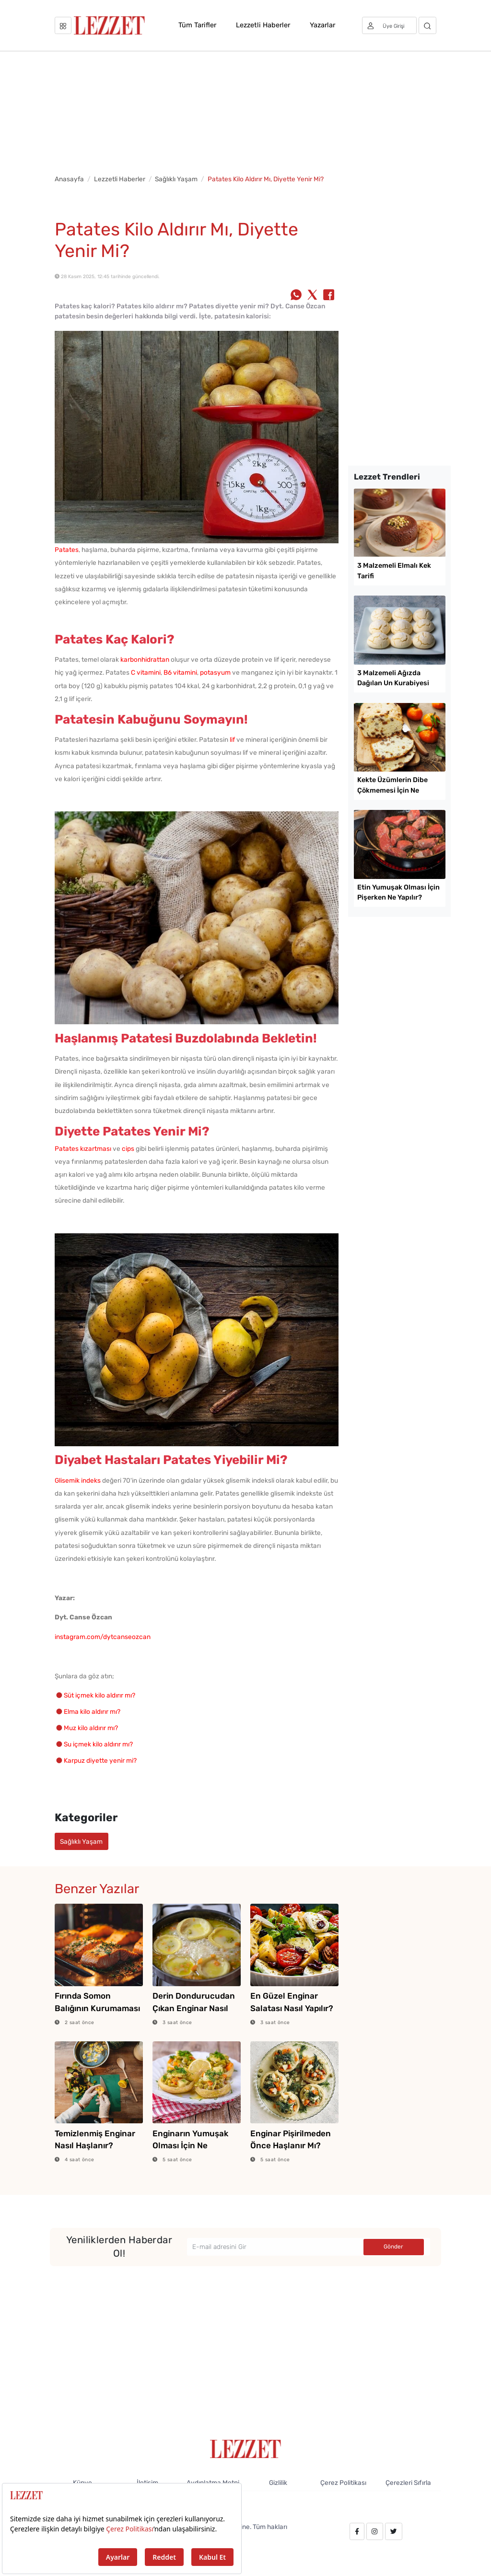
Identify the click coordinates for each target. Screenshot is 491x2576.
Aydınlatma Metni (213, 2482)
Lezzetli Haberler (263, 25)
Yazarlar (322, 25)
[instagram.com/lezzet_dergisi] (374, 2531)
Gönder (393, 2246)
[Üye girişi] (389, 25)
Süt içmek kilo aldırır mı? (99, 1695)
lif (232, 739)
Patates (67, 549)
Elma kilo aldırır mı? (92, 1711)
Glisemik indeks (78, 1480)
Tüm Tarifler (197, 25)
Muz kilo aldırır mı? (91, 1728)
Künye (82, 2482)
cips (128, 1148)
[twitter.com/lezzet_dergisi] (393, 2531)
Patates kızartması (83, 1148)
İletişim (147, 2482)
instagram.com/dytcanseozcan (103, 1636)
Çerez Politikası (343, 2482)
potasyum (215, 672)
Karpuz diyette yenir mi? (100, 1760)
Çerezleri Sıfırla (408, 2482)
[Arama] (427, 25)
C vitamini (146, 672)
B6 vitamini (180, 672)
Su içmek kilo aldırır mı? (98, 1744)
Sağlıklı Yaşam (176, 179)
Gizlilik (278, 2482)
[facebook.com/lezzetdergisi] (357, 2531)
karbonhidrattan (144, 659)
